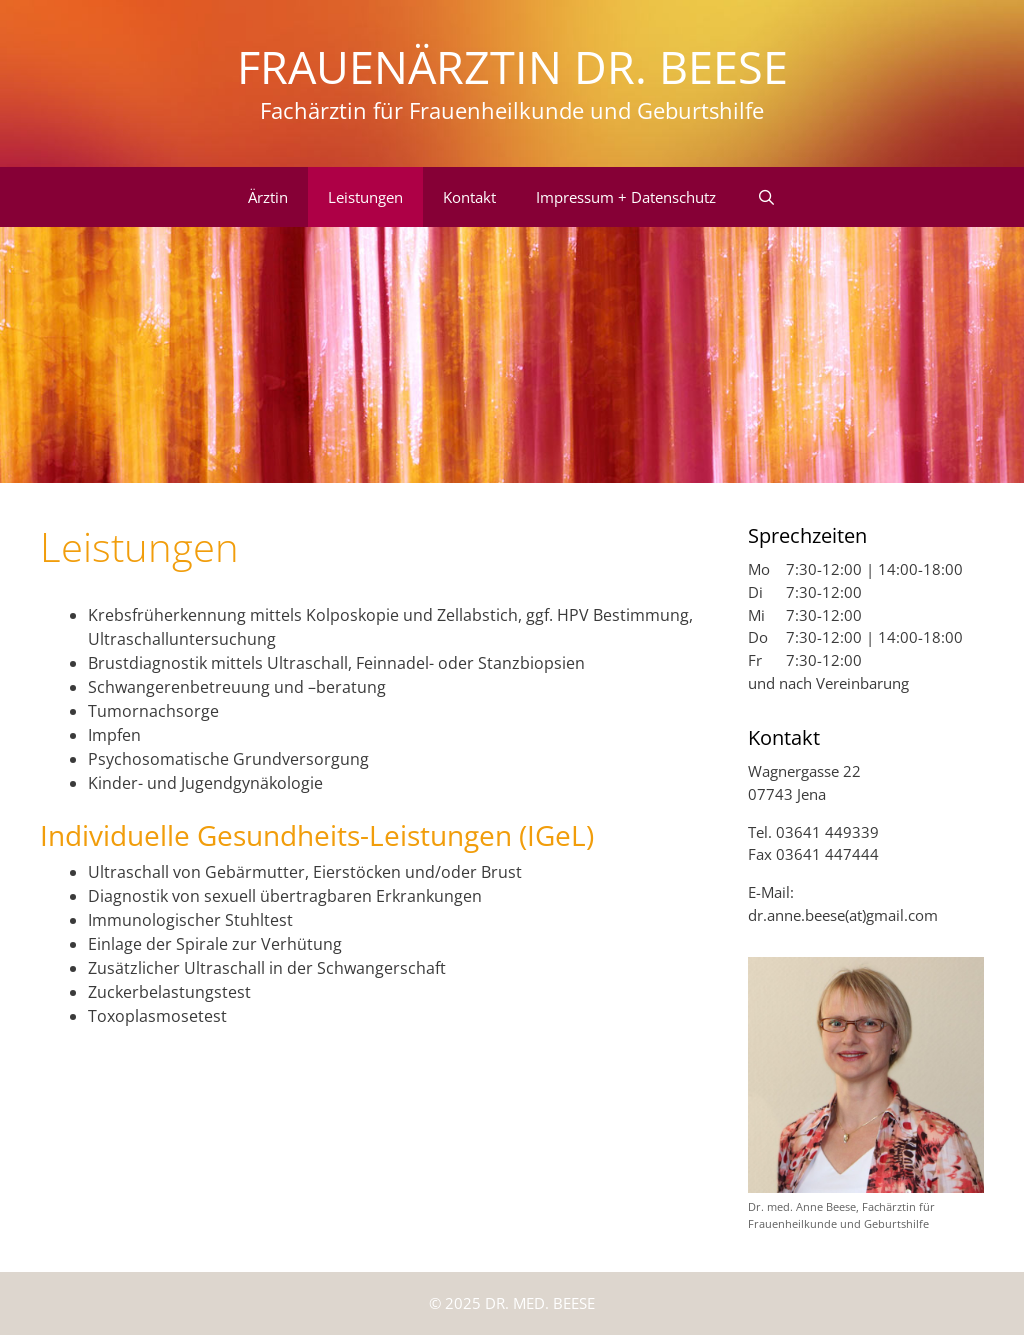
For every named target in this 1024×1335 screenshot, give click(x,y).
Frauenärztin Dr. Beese (512, 66)
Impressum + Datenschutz (626, 197)
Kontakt (469, 197)
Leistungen (365, 197)
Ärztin (268, 197)
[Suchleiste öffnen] (765, 197)
